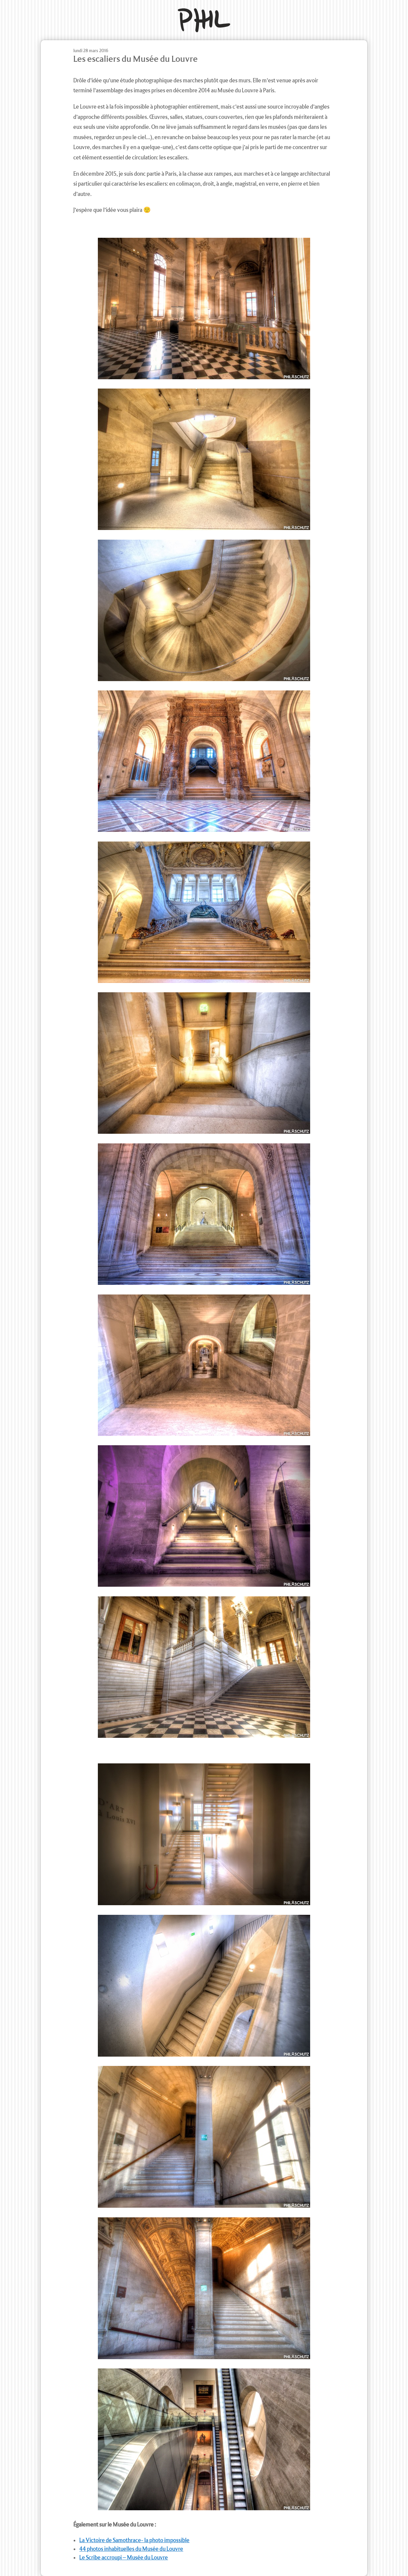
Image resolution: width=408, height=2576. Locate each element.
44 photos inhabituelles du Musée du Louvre (131, 2548)
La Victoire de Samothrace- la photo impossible (134, 2540)
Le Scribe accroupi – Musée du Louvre (123, 2557)
